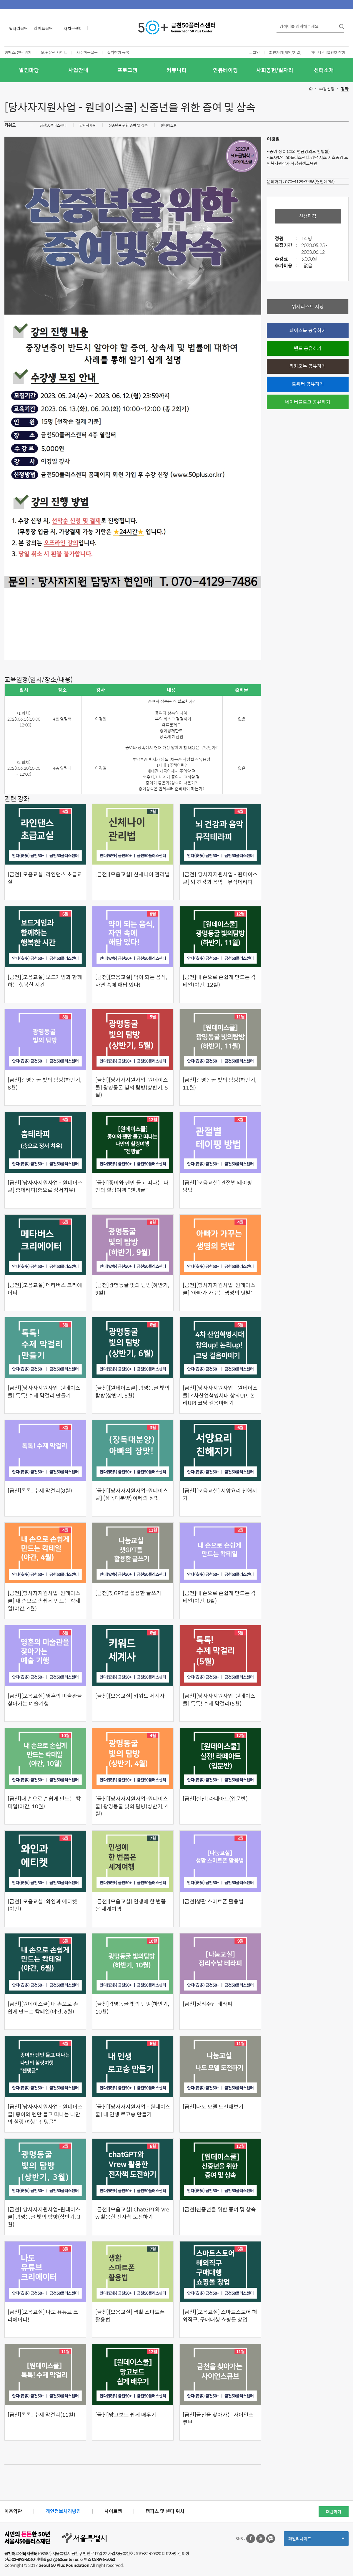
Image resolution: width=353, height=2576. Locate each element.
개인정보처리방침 (63, 2511)
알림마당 (29, 70)
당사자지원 (87, 125)
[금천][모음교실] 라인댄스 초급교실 (45, 877)
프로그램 (127, 70)
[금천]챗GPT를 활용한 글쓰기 (128, 1593)
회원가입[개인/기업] (285, 52)
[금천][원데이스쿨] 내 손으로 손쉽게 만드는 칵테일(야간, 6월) (43, 2007)
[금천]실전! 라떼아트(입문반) (215, 1798)
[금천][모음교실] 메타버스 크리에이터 (45, 1288)
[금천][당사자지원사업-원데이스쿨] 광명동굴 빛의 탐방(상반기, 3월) (44, 2217)
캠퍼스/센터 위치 (17, 52)
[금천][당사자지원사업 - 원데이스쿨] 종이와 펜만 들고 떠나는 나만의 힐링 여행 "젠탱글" (45, 2114)
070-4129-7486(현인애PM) (310, 181)
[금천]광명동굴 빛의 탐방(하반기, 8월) (44, 1083)
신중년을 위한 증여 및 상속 (128, 125)
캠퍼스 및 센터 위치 (165, 2511)
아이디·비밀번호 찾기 (328, 52)
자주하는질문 (87, 52)
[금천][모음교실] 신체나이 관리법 (132, 874)
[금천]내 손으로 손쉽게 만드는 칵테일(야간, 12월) (219, 980)
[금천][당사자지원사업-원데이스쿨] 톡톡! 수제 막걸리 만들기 (44, 1391)
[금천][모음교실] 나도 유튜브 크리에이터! (43, 2315)
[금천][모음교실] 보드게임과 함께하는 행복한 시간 (45, 980)
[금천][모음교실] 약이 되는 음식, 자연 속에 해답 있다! (131, 980)
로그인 (254, 52)
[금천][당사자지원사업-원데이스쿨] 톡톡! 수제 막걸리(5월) (219, 1699)
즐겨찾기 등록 (118, 52)
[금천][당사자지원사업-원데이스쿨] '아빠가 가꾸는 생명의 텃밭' (219, 1288)
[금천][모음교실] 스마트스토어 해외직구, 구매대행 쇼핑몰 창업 (220, 2315)
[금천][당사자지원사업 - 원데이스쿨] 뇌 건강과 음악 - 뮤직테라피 (220, 877)
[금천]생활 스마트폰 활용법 (213, 1901)
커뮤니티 (176, 70)
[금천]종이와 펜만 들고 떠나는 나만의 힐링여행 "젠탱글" (132, 1186)
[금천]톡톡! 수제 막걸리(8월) (40, 1490)
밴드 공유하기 (308, 348)
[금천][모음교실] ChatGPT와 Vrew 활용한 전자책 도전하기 (132, 2213)
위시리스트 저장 (308, 306)
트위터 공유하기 (308, 384)
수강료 (287, 259)
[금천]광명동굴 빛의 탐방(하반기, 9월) (132, 1288)
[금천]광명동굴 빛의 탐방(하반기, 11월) (220, 1083)
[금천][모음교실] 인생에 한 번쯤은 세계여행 (130, 1905)
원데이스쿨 (169, 125)
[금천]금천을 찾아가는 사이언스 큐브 (218, 2418)
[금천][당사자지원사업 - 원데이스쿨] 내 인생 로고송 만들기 (132, 2110)
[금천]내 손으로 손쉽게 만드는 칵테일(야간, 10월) (44, 1802)
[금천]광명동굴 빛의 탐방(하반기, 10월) (132, 2007)
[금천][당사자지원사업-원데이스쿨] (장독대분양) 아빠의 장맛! (131, 1494)
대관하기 (333, 2511)
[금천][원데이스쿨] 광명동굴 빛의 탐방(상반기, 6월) (132, 1391)
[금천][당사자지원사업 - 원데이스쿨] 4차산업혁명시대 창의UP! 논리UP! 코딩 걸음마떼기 (220, 1395)
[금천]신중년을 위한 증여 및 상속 (219, 2209)
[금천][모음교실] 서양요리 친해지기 (220, 1494)
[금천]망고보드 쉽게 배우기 (125, 2414)
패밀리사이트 (316, 2540)
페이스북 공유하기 (307, 330)
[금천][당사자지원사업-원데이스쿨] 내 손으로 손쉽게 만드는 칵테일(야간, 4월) (44, 1600)
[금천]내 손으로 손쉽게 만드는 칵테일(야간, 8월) (219, 1596)
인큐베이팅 (225, 70)
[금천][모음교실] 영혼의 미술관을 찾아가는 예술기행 (45, 1699)
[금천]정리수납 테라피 (207, 2004)
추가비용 (287, 265)
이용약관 (13, 2511)
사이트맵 (113, 2511)
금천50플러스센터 (53, 125)
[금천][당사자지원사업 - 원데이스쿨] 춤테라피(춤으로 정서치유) (45, 1186)
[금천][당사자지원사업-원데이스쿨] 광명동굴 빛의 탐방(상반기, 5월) (131, 1087)
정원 (287, 238)
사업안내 (78, 70)
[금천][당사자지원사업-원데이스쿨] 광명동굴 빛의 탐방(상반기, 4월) (131, 1806)
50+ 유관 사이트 (54, 52)
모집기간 (287, 245)
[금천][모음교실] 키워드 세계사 (130, 1696)
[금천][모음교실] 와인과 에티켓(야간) (42, 1905)
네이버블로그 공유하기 (307, 401)
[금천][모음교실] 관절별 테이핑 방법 (217, 1186)
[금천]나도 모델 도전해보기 (213, 2106)
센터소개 (324, 70)
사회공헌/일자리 (274, 70)
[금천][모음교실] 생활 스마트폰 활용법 (130, 2315)
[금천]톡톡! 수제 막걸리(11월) (41, 2414)
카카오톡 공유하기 (307, 366)
